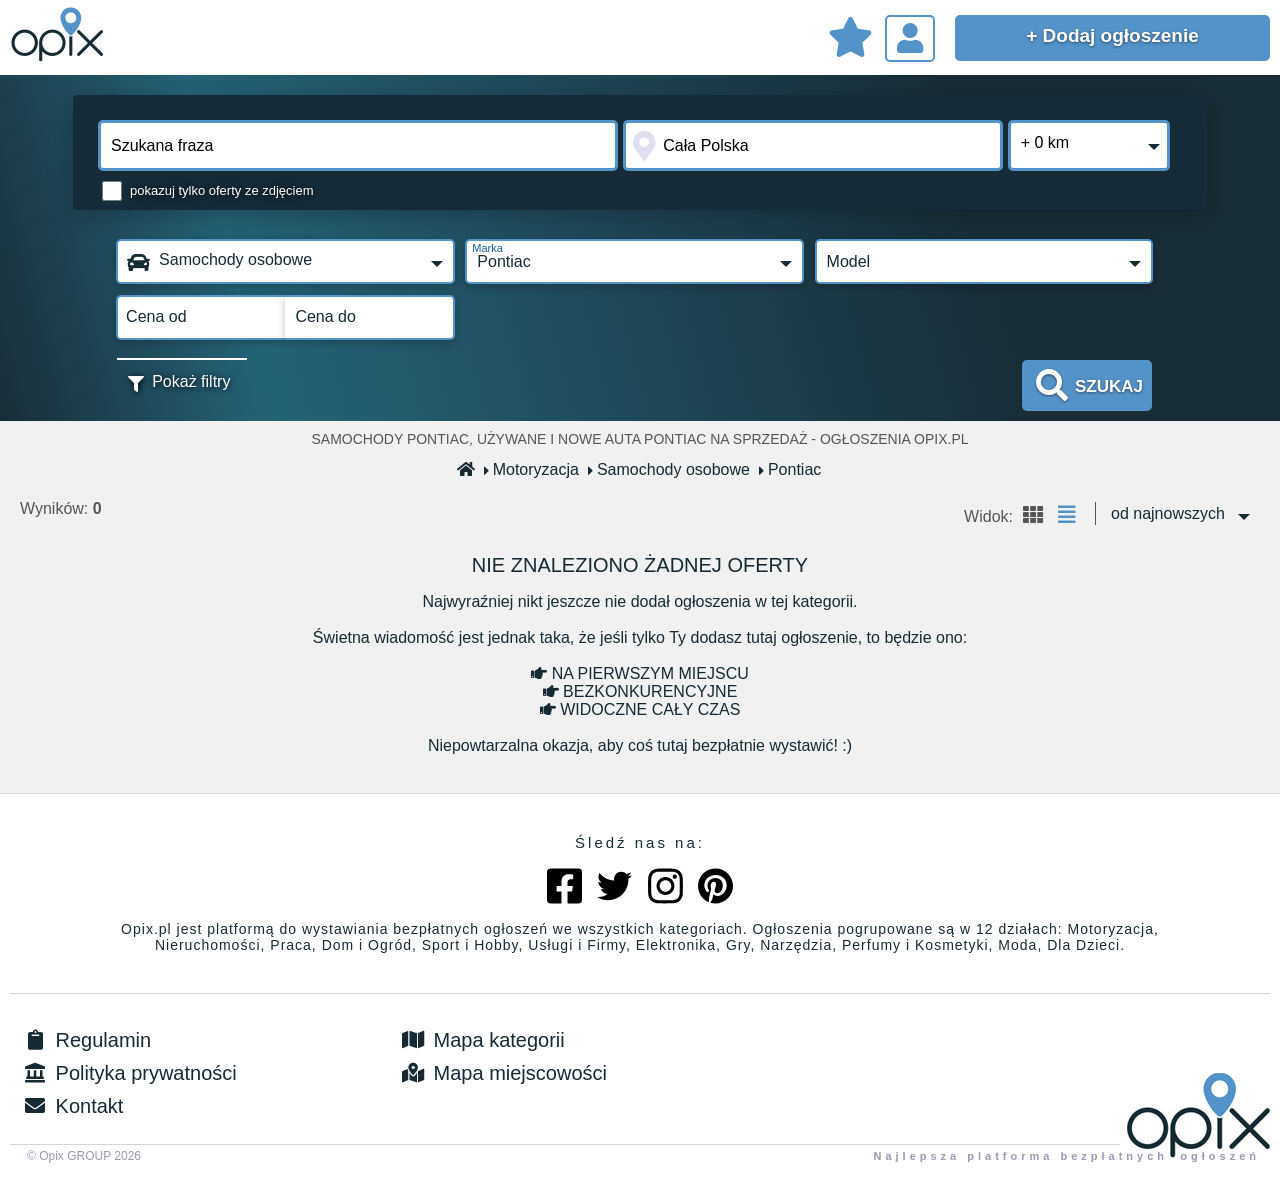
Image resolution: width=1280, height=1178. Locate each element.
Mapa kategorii (481, 1040)
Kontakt (71, 1106)
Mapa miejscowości (502, 1073)
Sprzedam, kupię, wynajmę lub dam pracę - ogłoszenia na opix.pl (60, 35)
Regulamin (85, 1040)
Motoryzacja (532, 469)
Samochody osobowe (669, 469)
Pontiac (790, 469)
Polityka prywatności (128, 1073)
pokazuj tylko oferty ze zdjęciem (222, 190)
